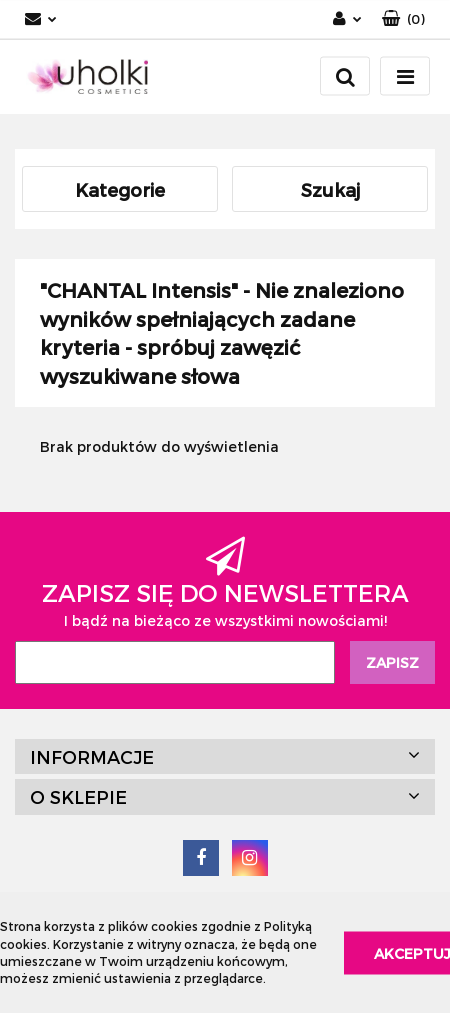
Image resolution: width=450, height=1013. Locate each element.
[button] (403, 19)
